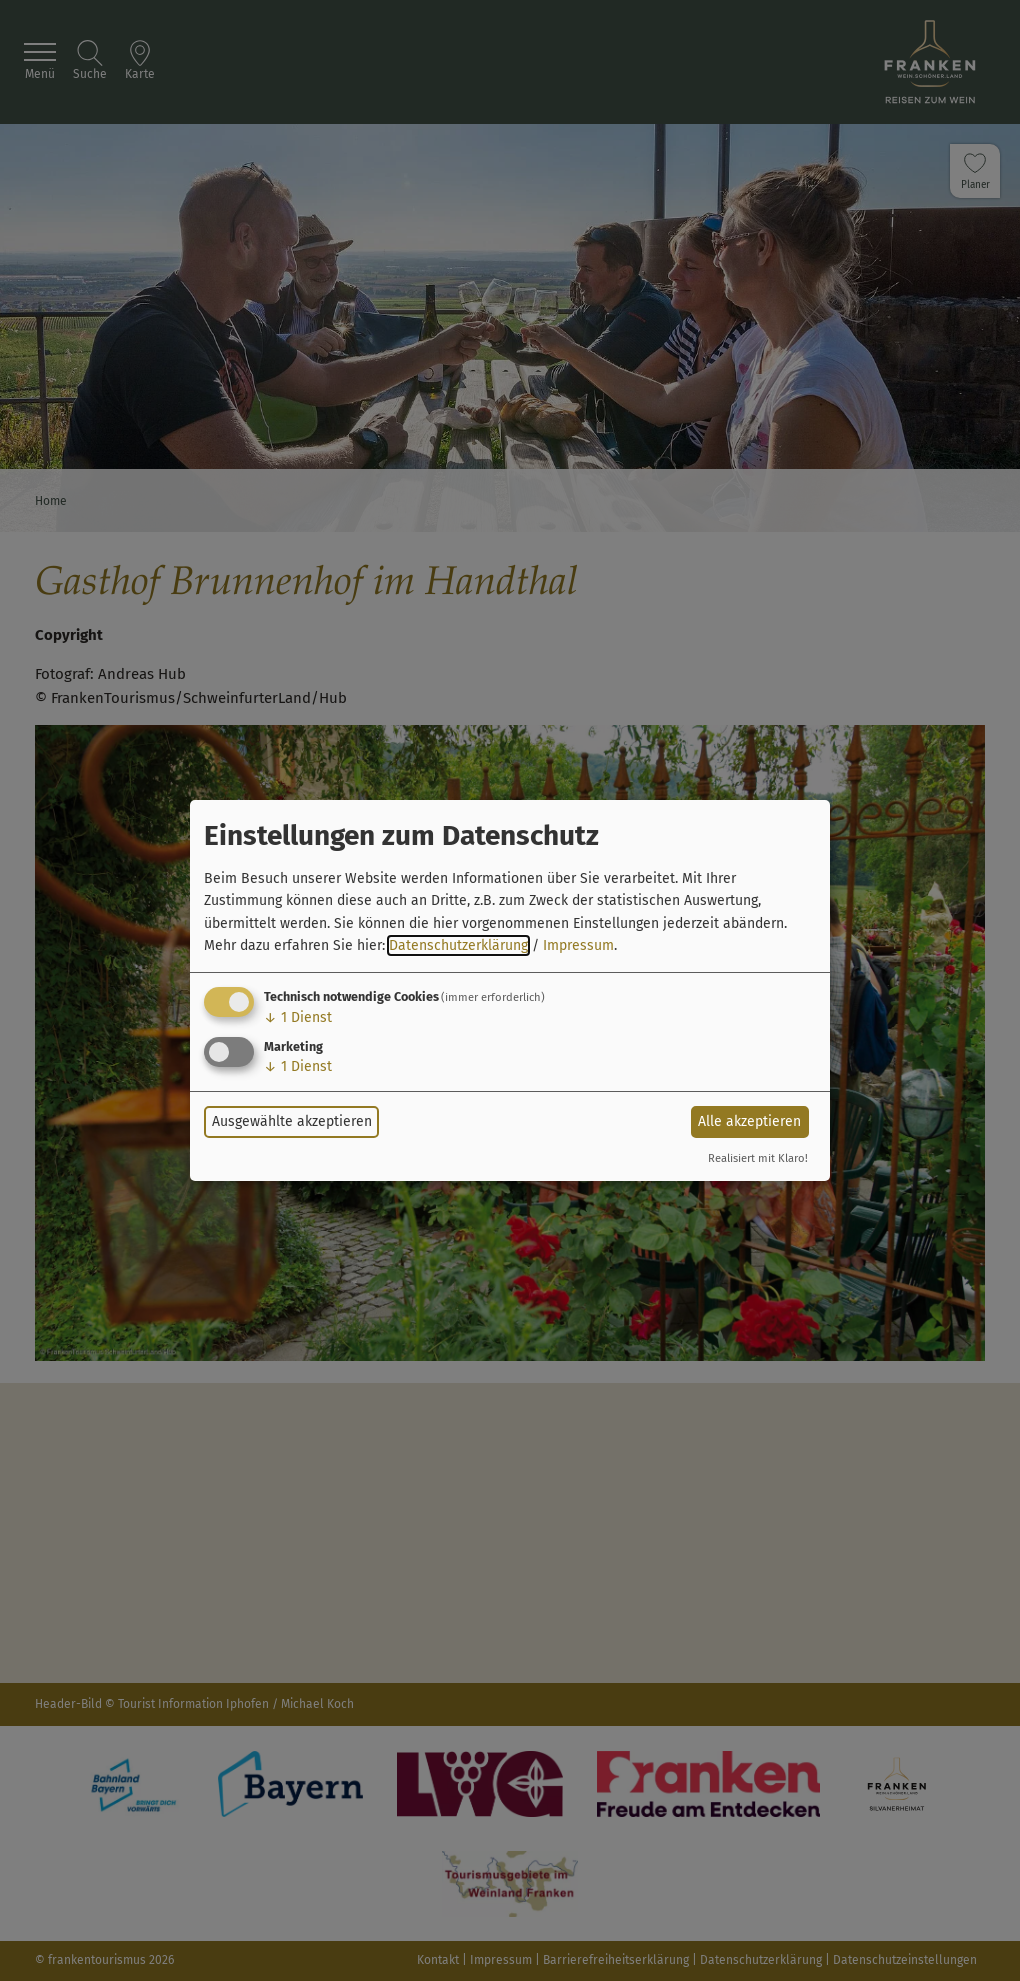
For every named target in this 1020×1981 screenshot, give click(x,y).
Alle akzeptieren (749, 1121)
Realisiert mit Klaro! (758, 1158)
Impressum (578, 945)
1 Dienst (298, 1017)
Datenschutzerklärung (458, 945)
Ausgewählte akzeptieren (292, 1121)
